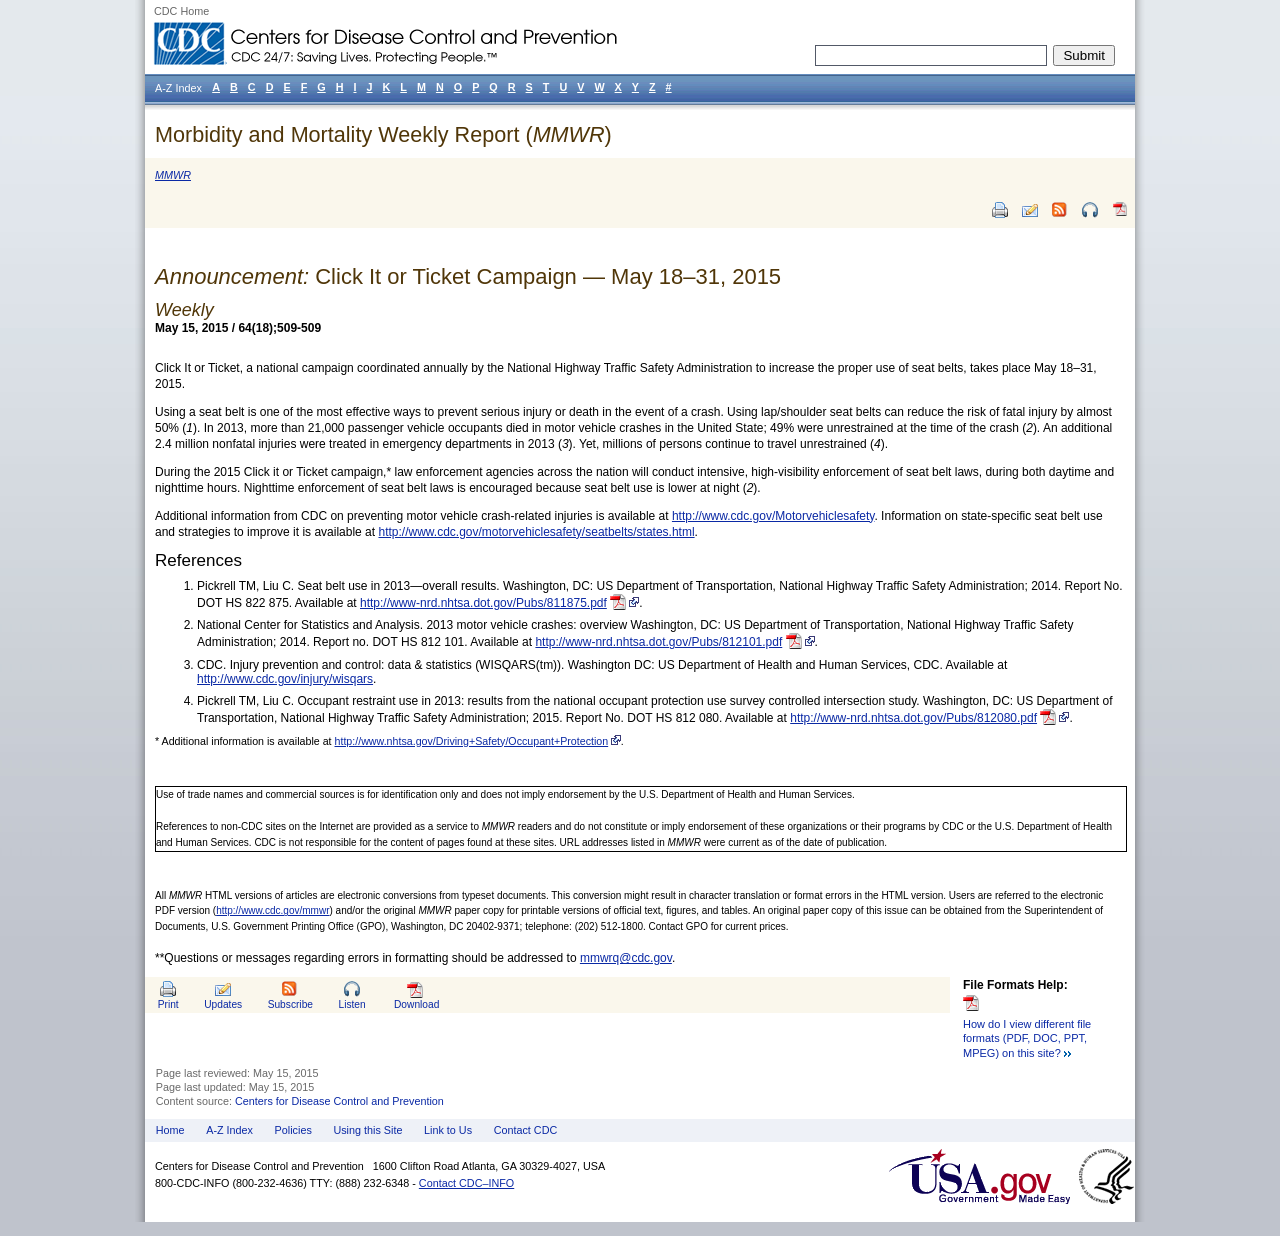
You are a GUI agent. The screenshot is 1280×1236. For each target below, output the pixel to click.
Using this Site (367, 1130)
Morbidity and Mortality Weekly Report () (383, 134)
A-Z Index (229, 1130)
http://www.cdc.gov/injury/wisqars (285, 679)
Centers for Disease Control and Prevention (339, 1101)
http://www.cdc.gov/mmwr (272, 910)
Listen (351, 1004)
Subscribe (290, 1004)
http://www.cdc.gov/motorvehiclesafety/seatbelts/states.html (536, 532)
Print (168, 1004)
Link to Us (448, 1130)
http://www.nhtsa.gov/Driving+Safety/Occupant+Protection (472, 741)
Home (170, 1130)
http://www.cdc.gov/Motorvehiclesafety (773, 516)
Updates (223, 1004)
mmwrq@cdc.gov (626, 958)
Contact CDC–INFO (466, 1183)
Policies (293, 1130)
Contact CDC (526, 1130)
